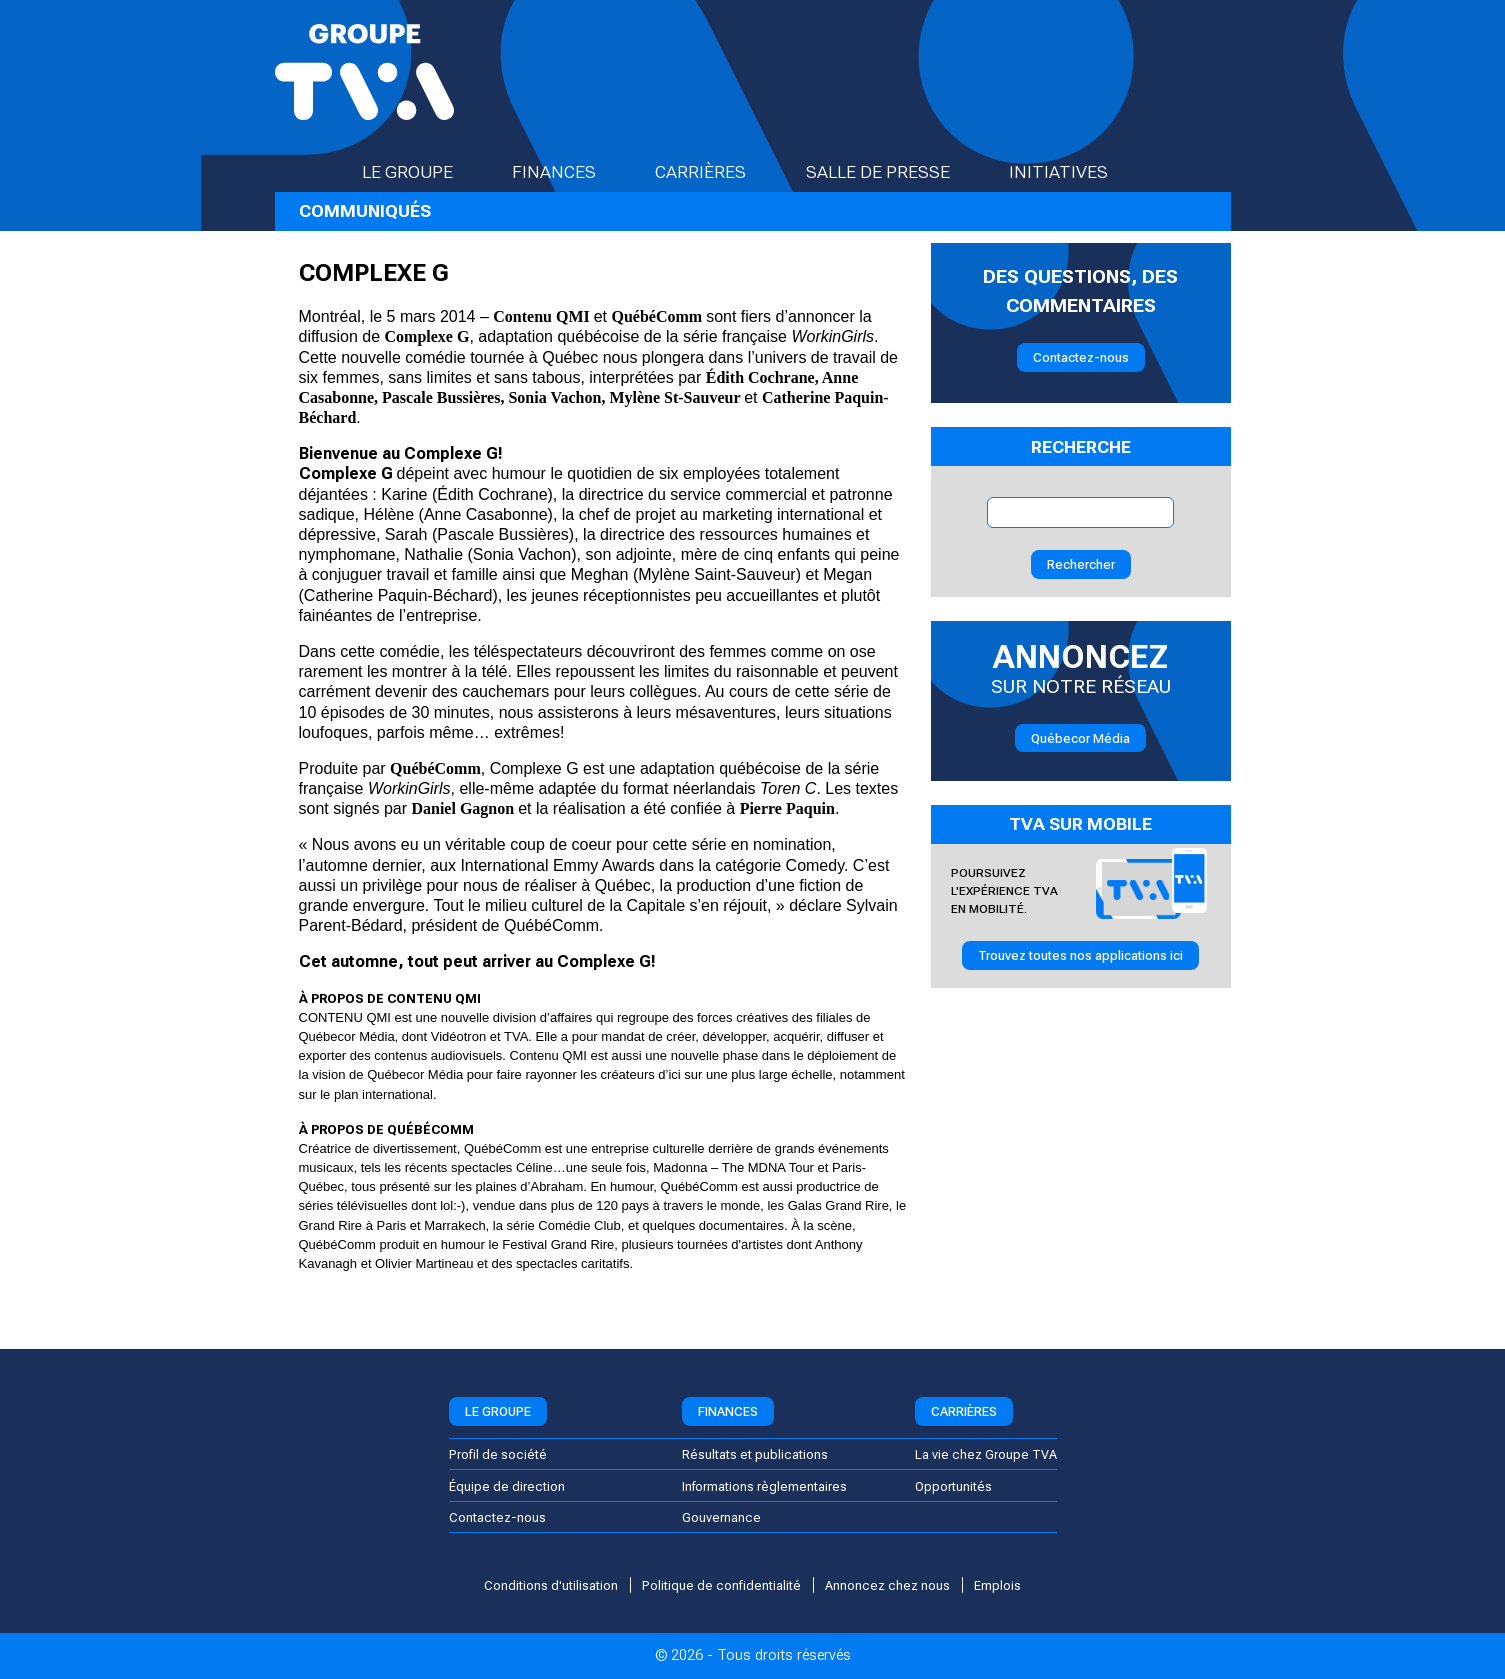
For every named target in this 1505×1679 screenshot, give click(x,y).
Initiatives (1076, 172)
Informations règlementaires (764, 1486)
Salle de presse (895, 172)
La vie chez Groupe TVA (986, 1454)
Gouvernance (721, 1517)
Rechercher (1081, 564)
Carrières (718, 172)
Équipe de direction (507, 1486)
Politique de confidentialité (721, 1585)
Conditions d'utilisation (551, 1585)
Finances (571, 172)
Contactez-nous (1081, 357)
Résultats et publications (755, 1454)
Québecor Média (1080, 738)
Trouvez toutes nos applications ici (1080, 955)
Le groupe (425, 172)
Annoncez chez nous (887, 1585)
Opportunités (953, 1486)
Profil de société (498, 1454)
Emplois (997, 1585)
